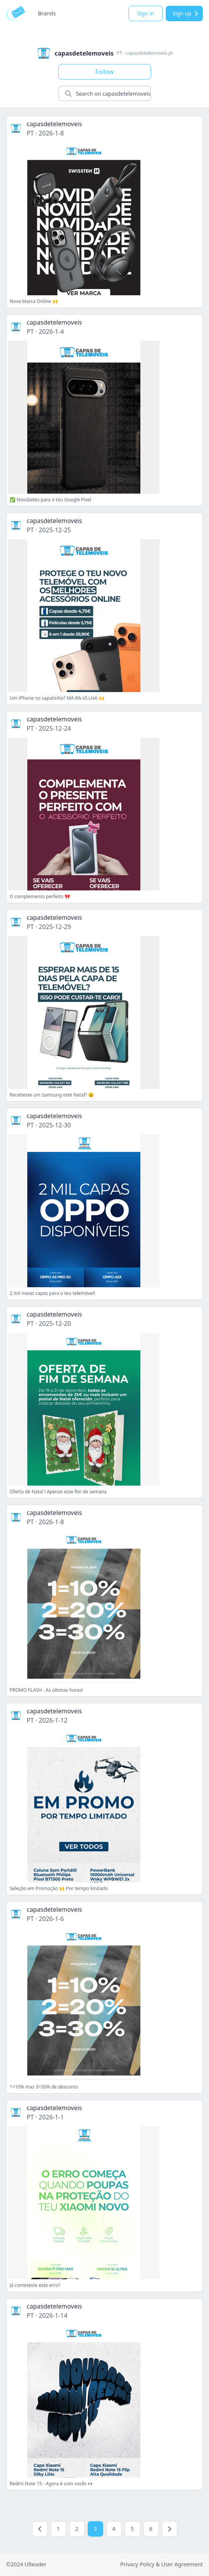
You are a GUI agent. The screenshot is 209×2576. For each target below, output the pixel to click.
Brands (47, 13)
